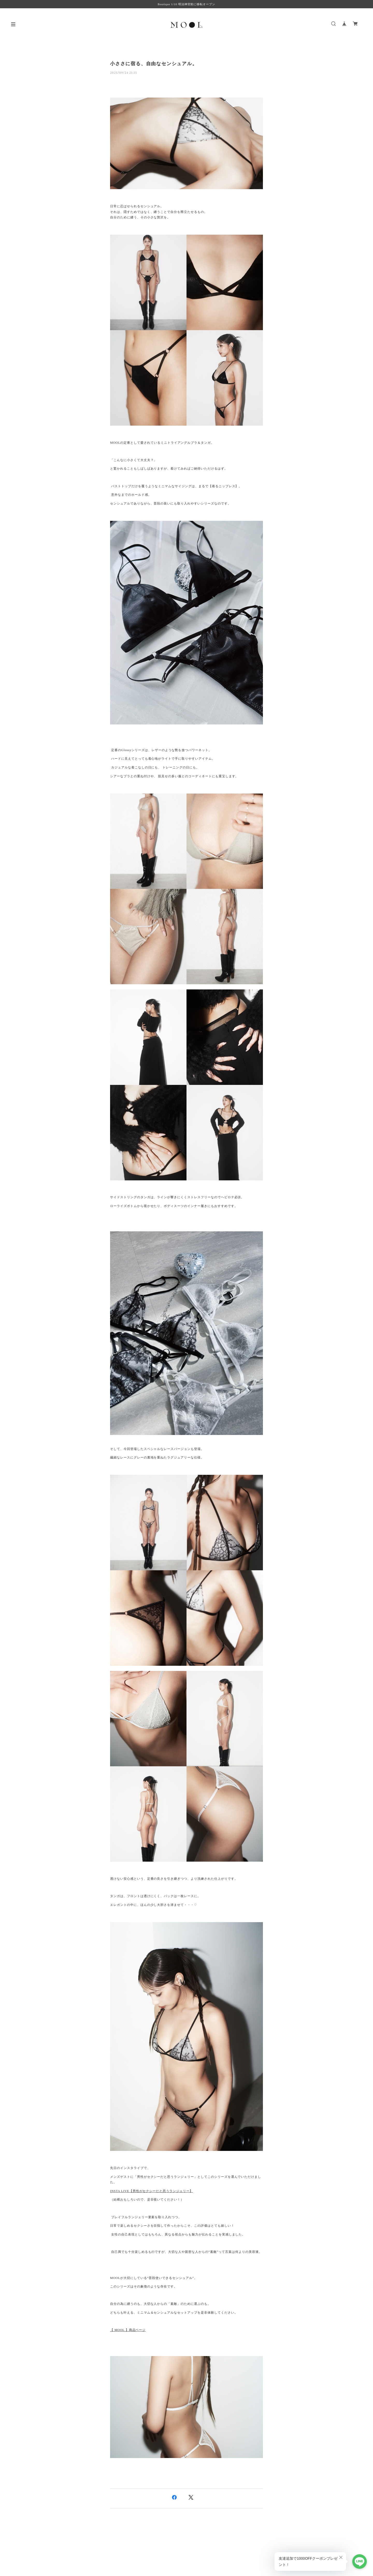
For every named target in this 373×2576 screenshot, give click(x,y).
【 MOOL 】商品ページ (128, 2330)
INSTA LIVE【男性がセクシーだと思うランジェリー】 (151, 2191)
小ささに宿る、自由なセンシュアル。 (153, 63)
